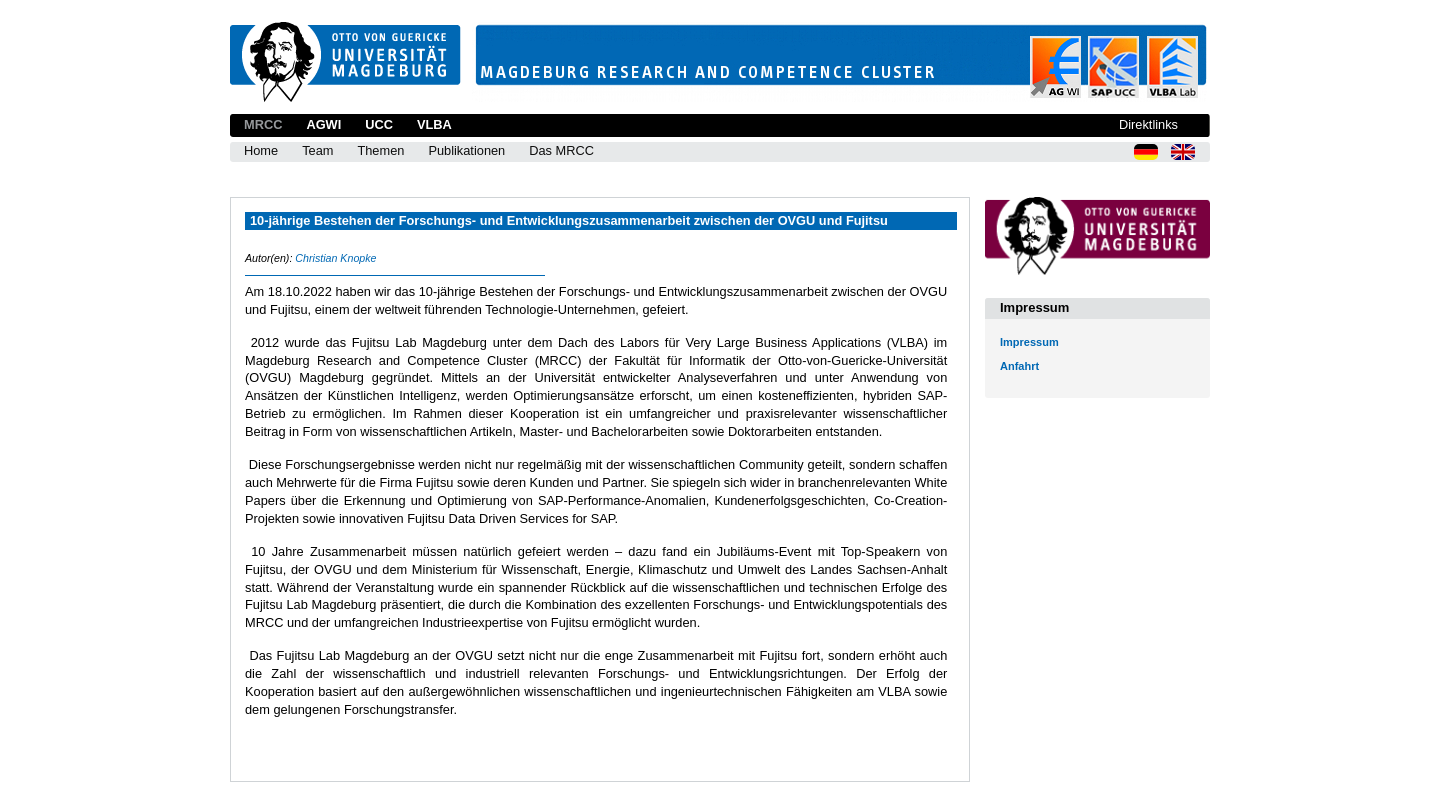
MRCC (263, 124)
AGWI (323, 124)
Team (317, 150)
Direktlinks (1148, 124)
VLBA (434, 124)
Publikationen (466, 150)
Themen (380, 150)
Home (261, 150)
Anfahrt (1019, 366)
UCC (379, 124)
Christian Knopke (335, 258)
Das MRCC (561, 150)
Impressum (1029, 342)
